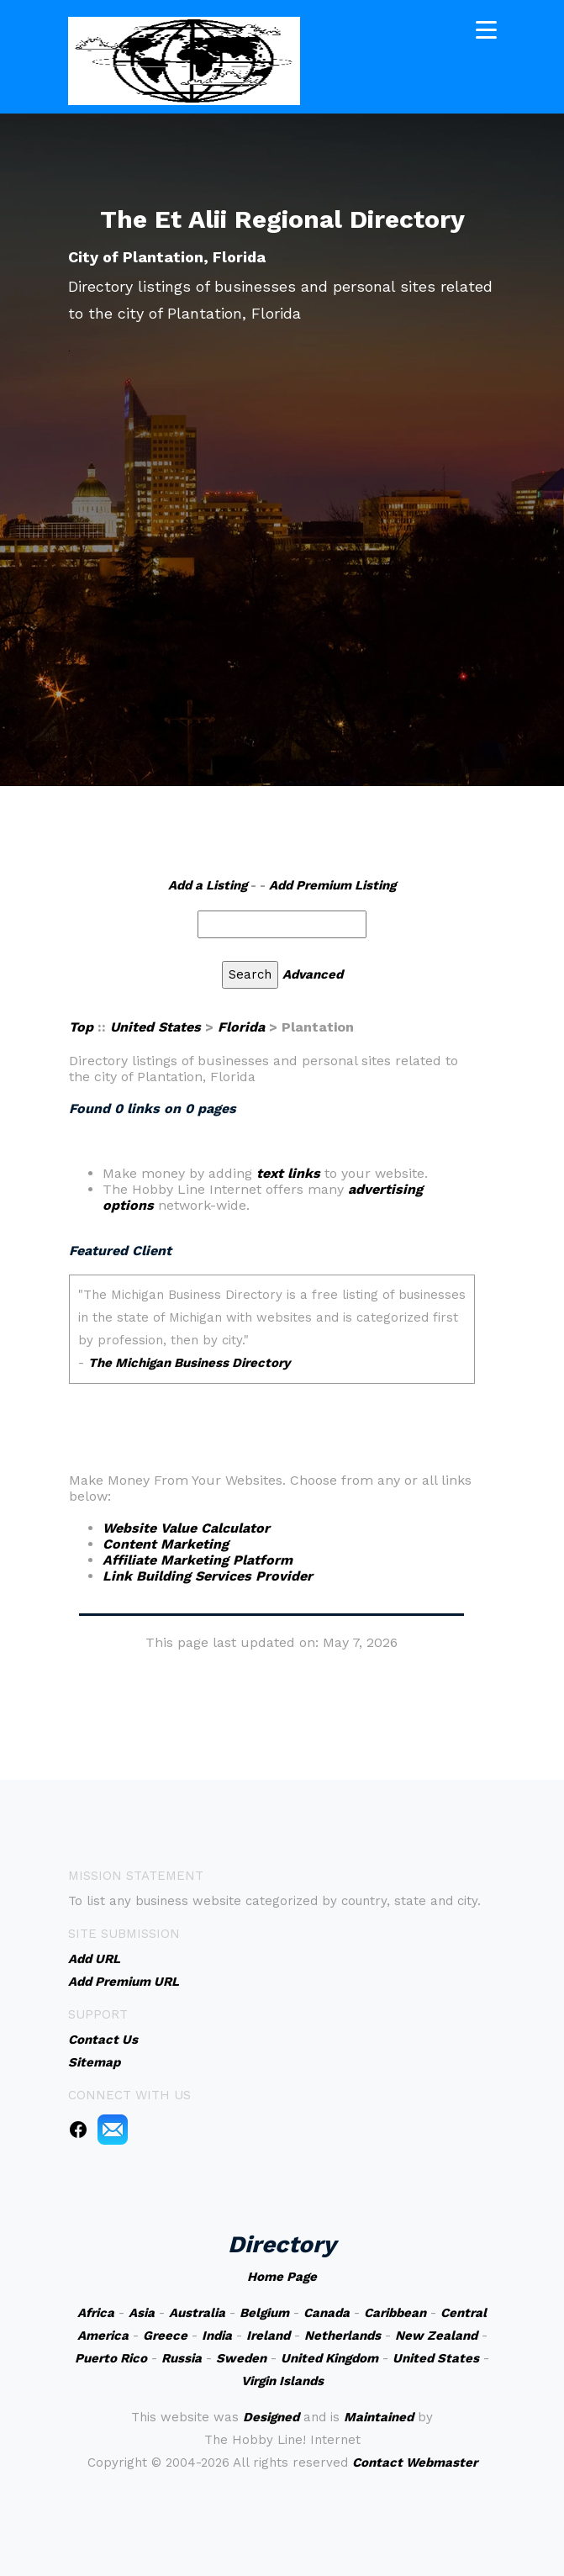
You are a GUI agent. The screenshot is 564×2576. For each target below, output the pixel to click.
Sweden (241, 2358)
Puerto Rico (111, 2358)
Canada (326, 2312)
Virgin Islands (282, 2381)
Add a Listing (207, 885)
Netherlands (342, 2335)
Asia (142, 2312)
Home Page (282, 2276)
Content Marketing (166, 1544)
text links (288, 1173)
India (217, 2335)
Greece (165, 2335)
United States (155, 1027)
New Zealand (436, 2335)
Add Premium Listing (332, 885)
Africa (95, 2312)
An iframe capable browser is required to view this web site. (272, 1341)
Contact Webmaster (414, 2462)
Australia (197, 2312)
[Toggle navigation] (486, 28)
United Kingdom (329, 2358)
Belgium (264, 2312)
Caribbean (395, 2312)
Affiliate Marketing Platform (198, 1560)
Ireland (268, 2335)
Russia (181, 2358)
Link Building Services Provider (208, 1576)
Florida (241, 1027)
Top (81, 1027)
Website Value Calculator (186, 1528)
